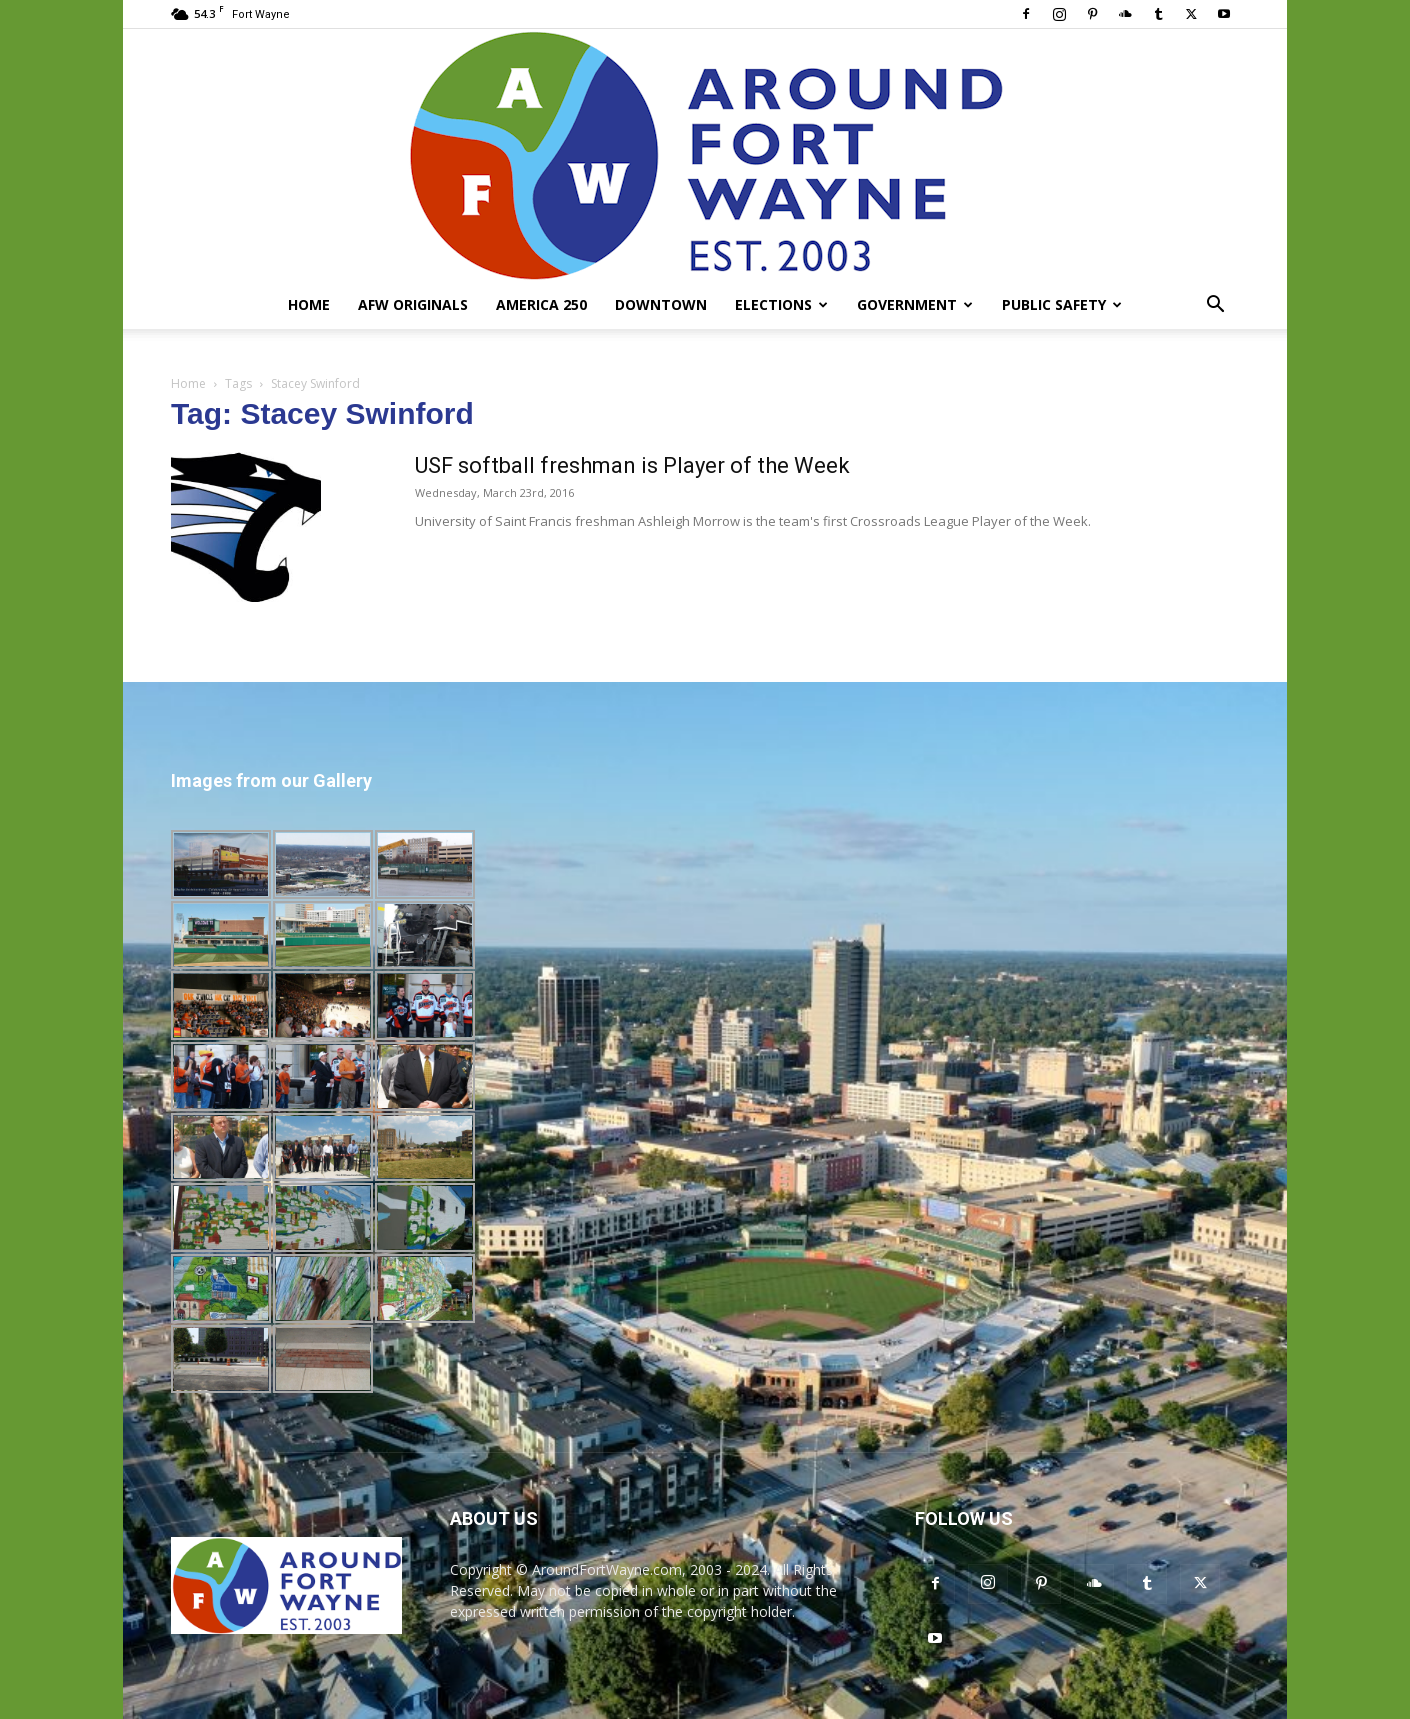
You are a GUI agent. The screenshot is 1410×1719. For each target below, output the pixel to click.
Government (915, 304)
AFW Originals (413, 304)
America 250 (541, 304)
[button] (1215, 306)
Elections (781, 304)
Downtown (661, 304)
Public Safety (1062, 304)
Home (309, 304)
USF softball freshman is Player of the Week (632, 465)
